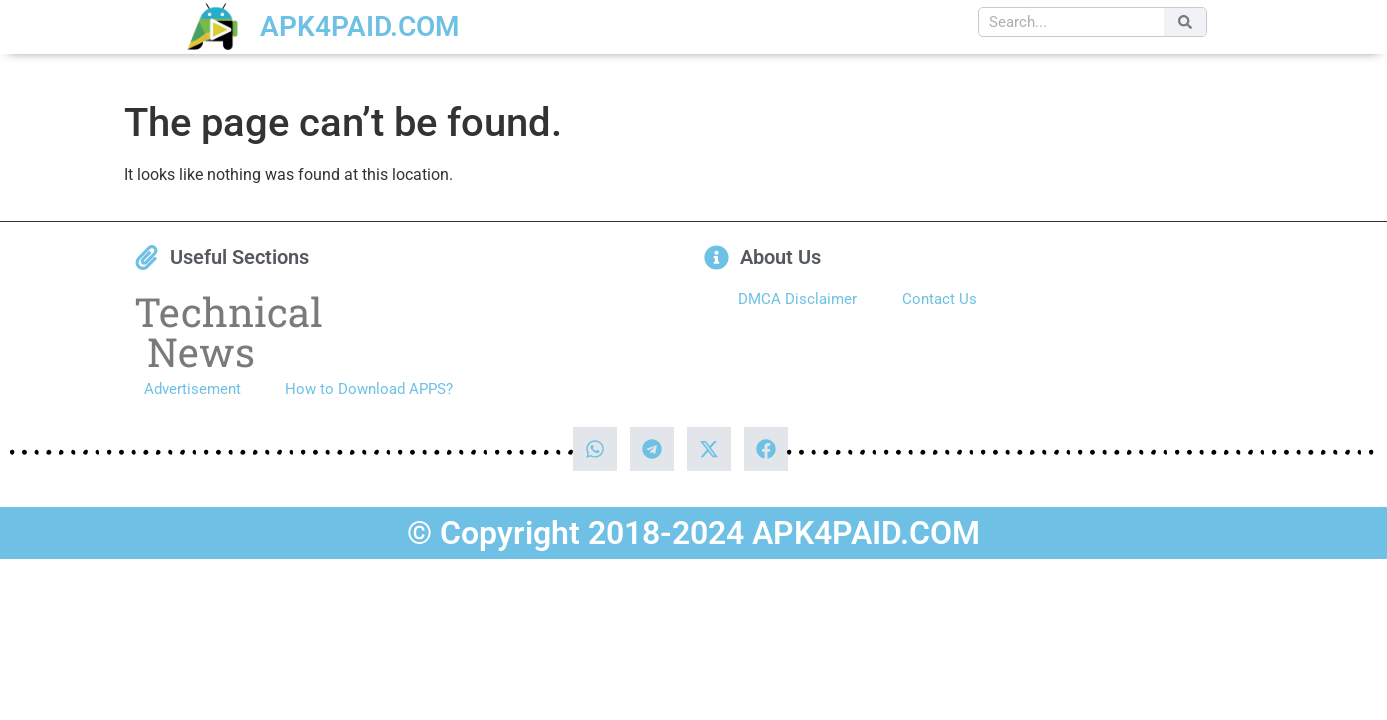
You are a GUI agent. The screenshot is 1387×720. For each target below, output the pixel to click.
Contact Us (939, 299)
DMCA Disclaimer (797, 299)
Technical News (228, 331)
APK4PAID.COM (360, 26)
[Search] (1185, 22)
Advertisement (192, 389)
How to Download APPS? (369, 389)
